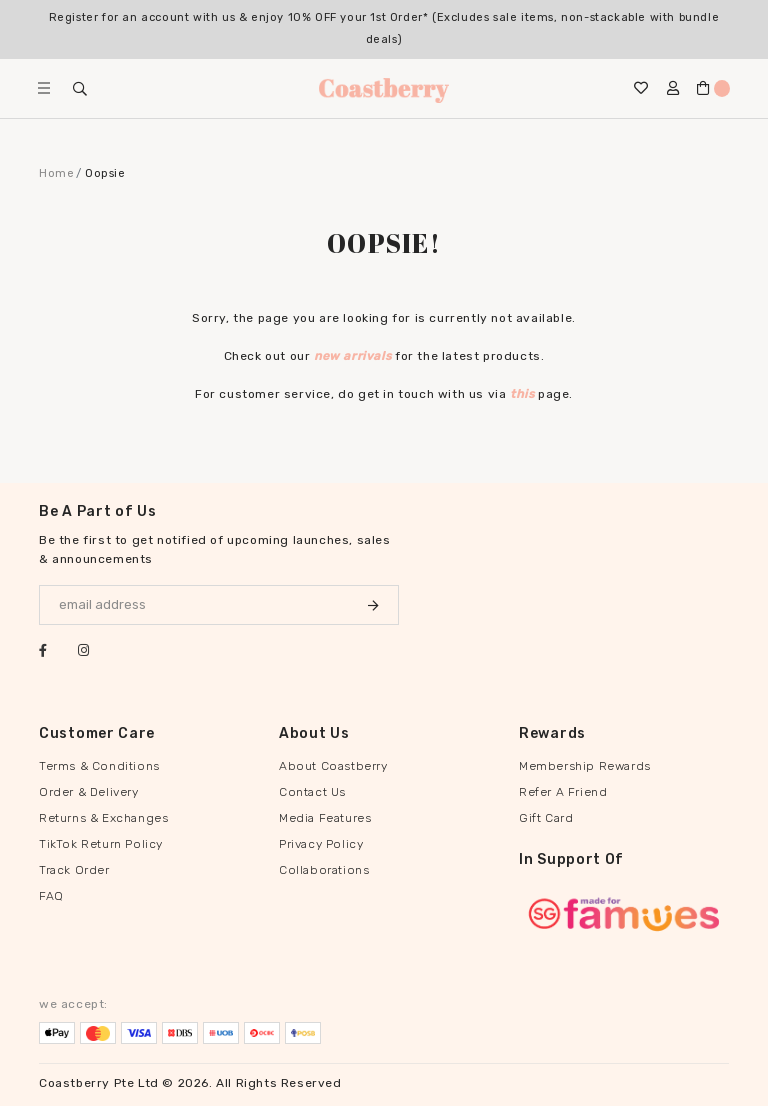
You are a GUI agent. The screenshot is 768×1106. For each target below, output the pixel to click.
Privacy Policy (321, 844)
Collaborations (324, 870)
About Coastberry (333, 766)
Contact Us (312, 792)
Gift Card (546, 818)
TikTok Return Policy (101, 844)
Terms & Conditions (99, 766)
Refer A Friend (563, 792)
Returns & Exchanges (103, 818)
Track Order (74, 870)
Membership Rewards (585, 766)
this (522, 394)
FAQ (51, 896)
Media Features (325, 818)
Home (56, 173)
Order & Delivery (89, 792)
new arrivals (352, 356)
